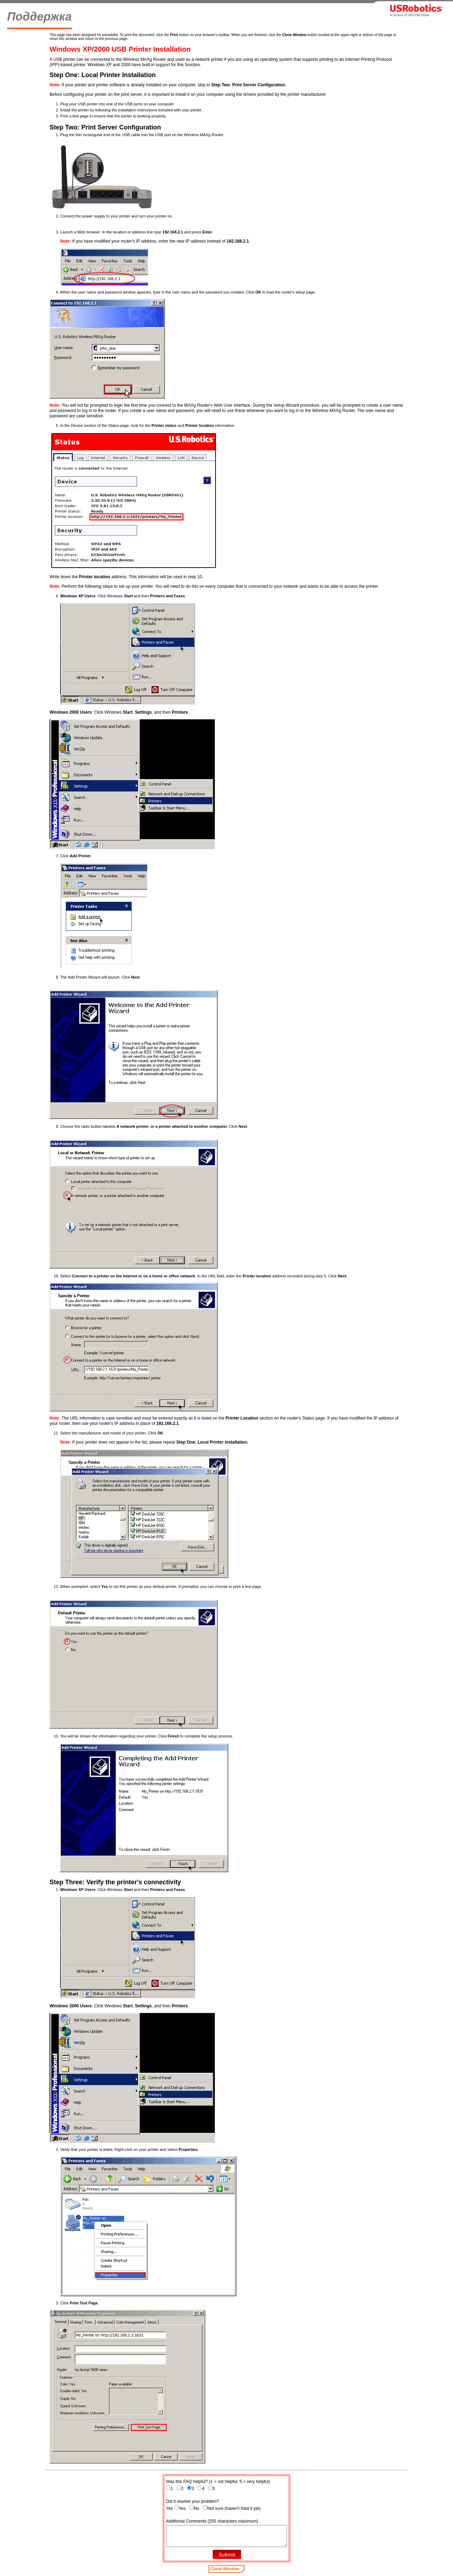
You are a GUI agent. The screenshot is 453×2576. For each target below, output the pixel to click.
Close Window (224, 2568)
